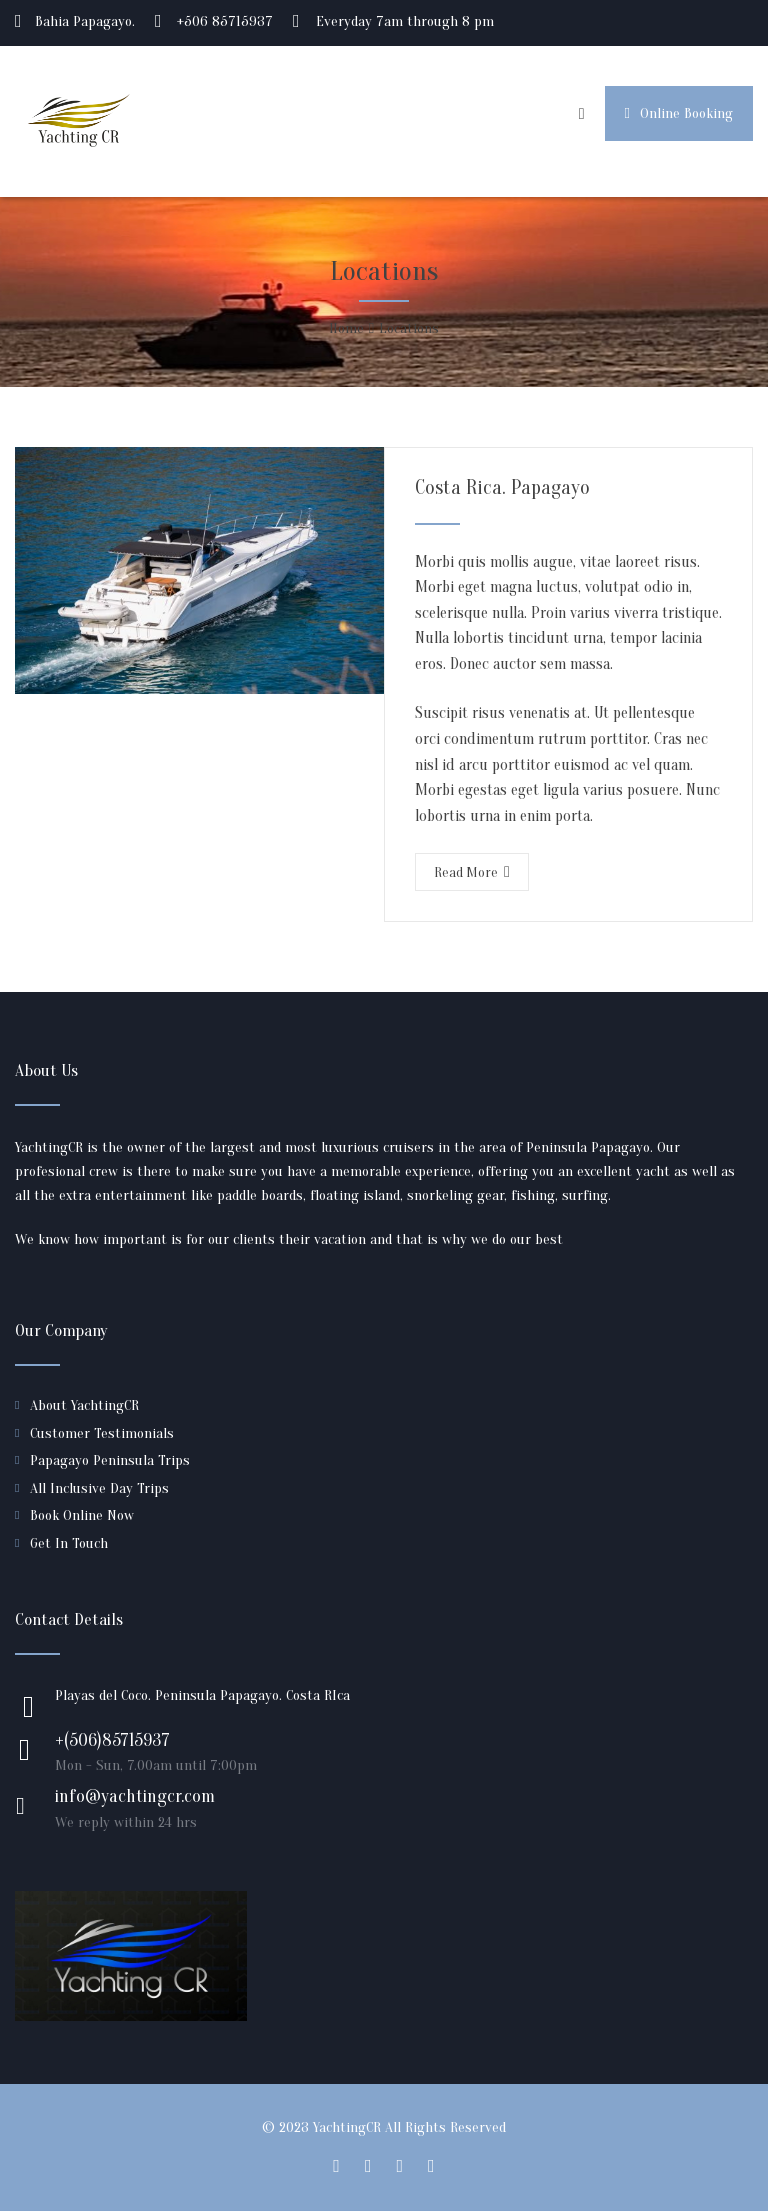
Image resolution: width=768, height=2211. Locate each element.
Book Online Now (82, 1515)
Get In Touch (69, 1543)
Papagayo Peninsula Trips (110, 1460)
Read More (472, 872)
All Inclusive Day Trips (99, 1488)
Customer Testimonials (102, 1433)
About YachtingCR (84, 1405)
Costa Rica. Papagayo (502, 487)
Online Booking (679, 113)
